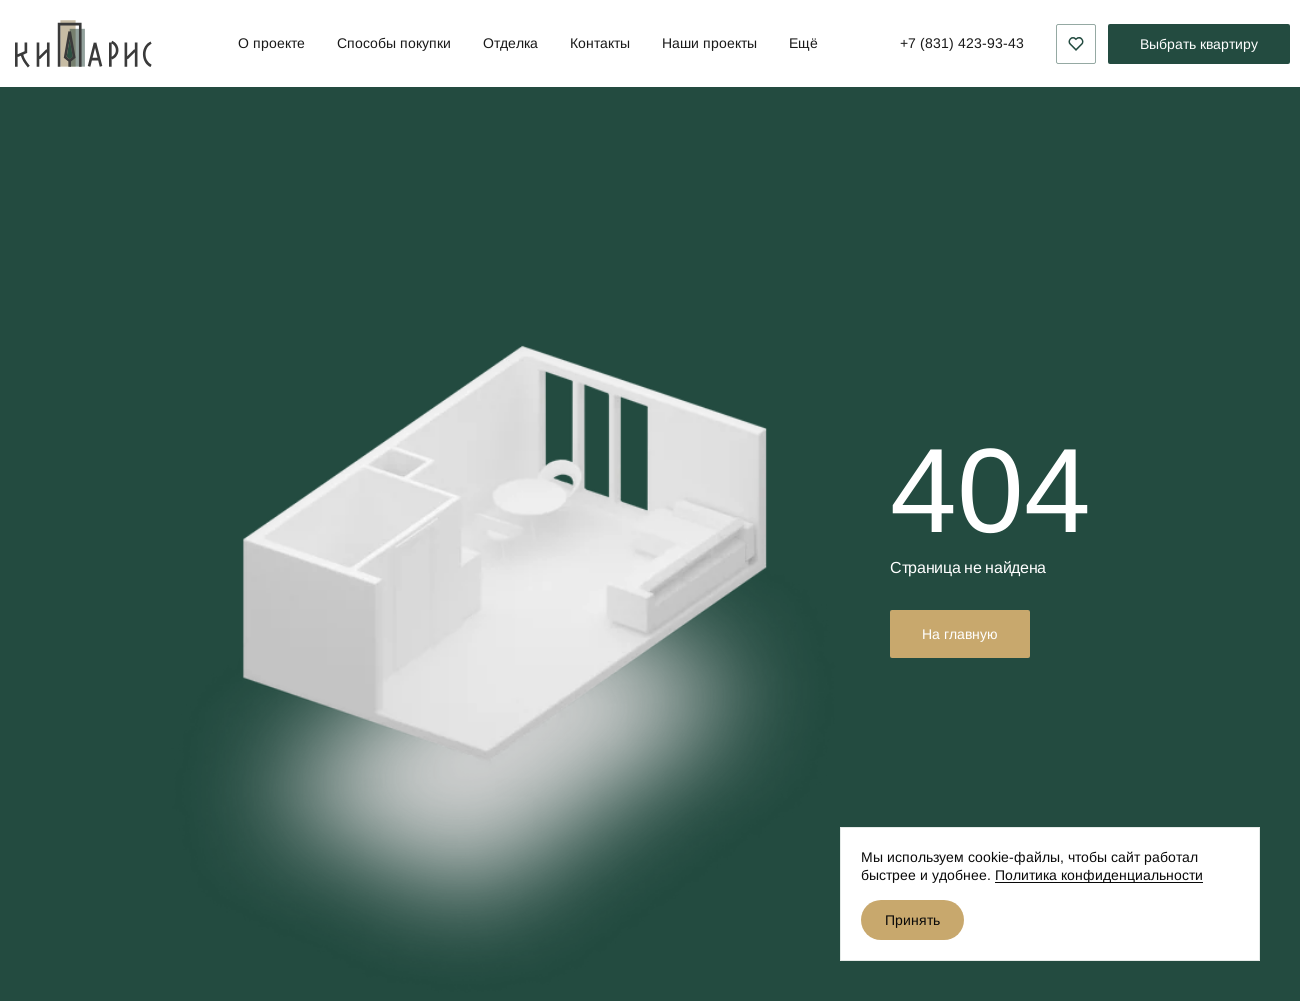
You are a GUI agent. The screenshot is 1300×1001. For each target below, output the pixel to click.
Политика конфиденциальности (1099, 875)
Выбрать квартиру (1199, 44)
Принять (912, 920)
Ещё (803, 43)
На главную (960, 634)
